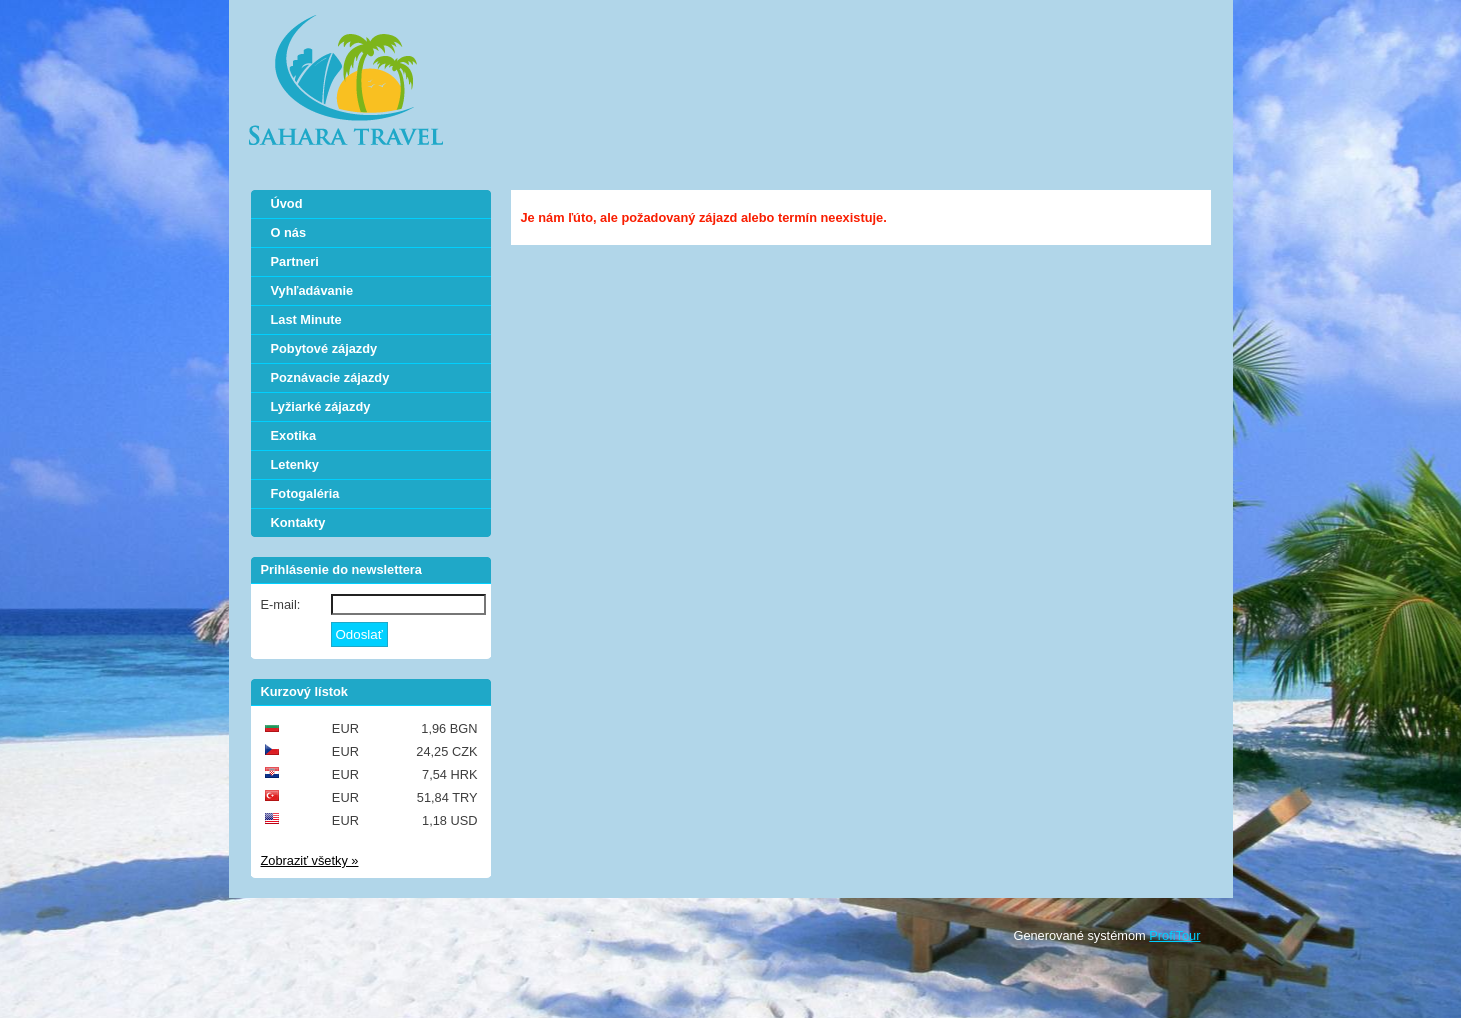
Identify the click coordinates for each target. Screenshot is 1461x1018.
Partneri (295, 261)
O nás (289, 232)
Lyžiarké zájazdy (321, 406)
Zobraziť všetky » (310, 860)
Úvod (287, 203)
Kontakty (298, 522)
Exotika (294, 435)
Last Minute (306, 319)
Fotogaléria (305, 493)
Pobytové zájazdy (324, 348)
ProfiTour (1174, 935)
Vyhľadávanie (312, 290)
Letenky (295, 464)
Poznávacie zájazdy (330, 377)
